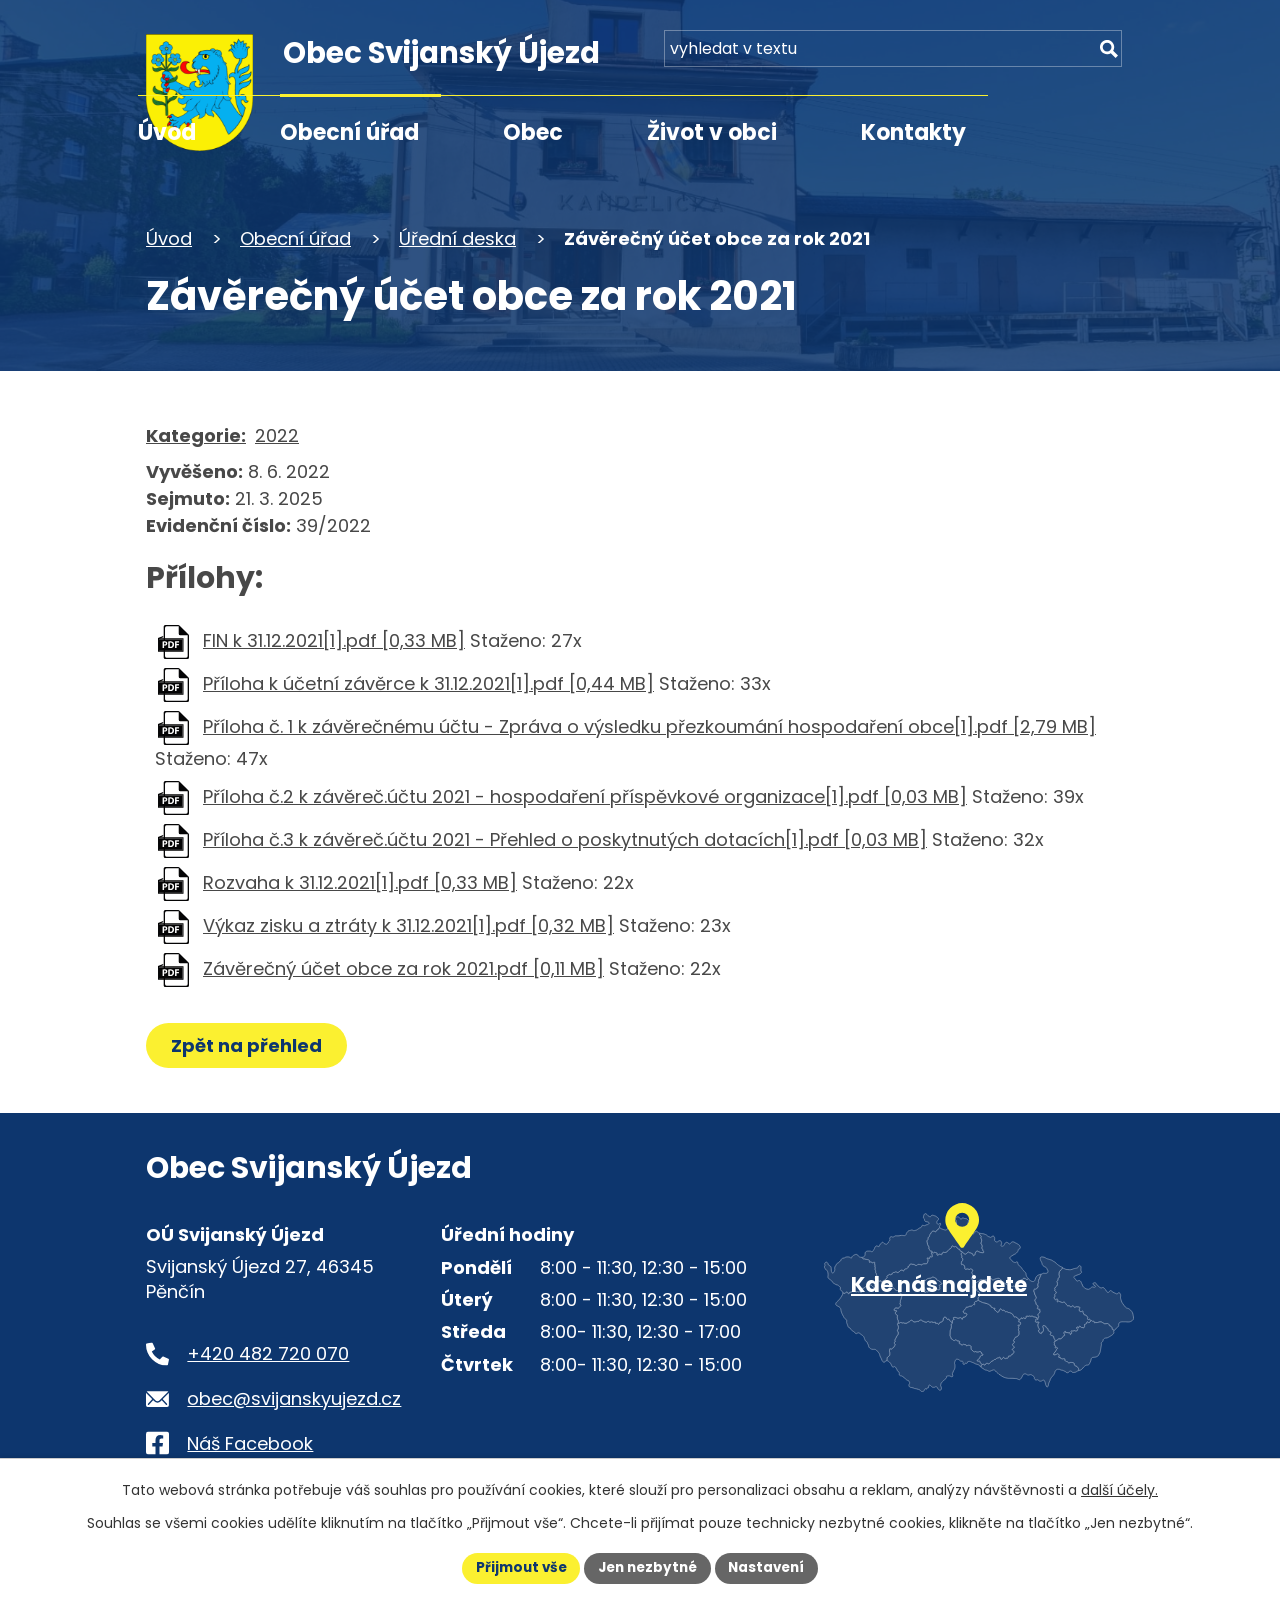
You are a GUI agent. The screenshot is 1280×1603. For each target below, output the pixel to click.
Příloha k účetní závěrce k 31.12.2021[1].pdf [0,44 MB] (428, 683)
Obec (533, 132)
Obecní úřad (349, 132)
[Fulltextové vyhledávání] (1019, 57)
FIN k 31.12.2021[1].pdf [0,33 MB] (334, 640)
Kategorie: (196, 435)
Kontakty (913, 132)
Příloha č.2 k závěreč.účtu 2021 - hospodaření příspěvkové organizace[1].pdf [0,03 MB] (585, 796)
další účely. (1119, 1489)
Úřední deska (457, 238)
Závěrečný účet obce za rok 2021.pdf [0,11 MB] (403, 968)
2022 (277, 435)
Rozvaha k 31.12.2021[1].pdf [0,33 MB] (360, 882)
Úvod (167, 132)
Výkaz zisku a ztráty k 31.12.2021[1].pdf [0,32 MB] (408, 925)
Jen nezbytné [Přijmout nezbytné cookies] (647, 1567)
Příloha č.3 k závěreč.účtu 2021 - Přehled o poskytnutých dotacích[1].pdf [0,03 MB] (565, 839)
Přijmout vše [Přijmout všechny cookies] (515, 1567)
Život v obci (712, 132)
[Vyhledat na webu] (1106, 57)
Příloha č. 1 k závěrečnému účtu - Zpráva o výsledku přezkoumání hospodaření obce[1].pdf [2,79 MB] (649, 726)
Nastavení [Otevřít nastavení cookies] (772, 1567)
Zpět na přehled (248, 1045)
